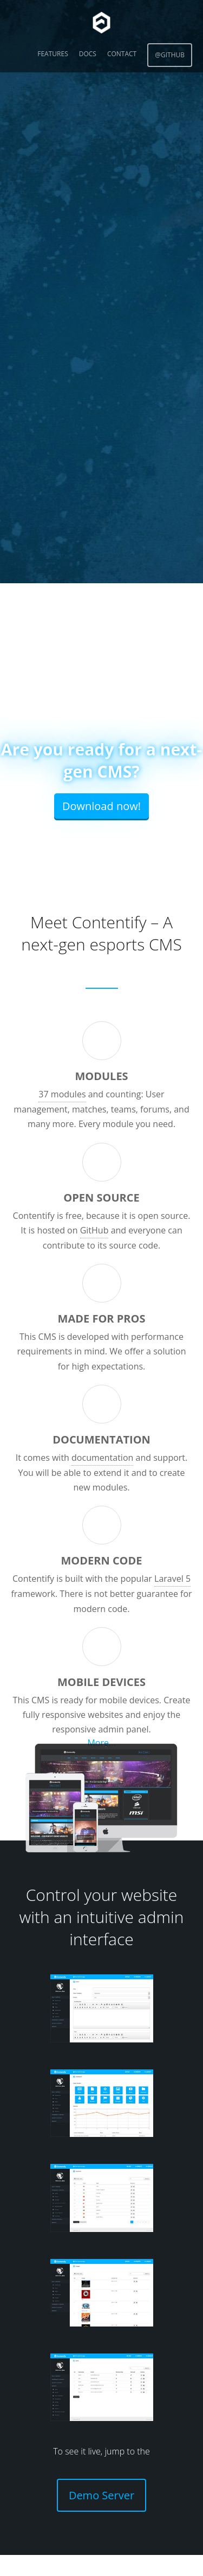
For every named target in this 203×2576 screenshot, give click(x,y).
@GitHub (170, 54)
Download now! (101, 806)
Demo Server (101, 2495)
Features (52, 53)
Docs (87, 53)
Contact (121, 53)
